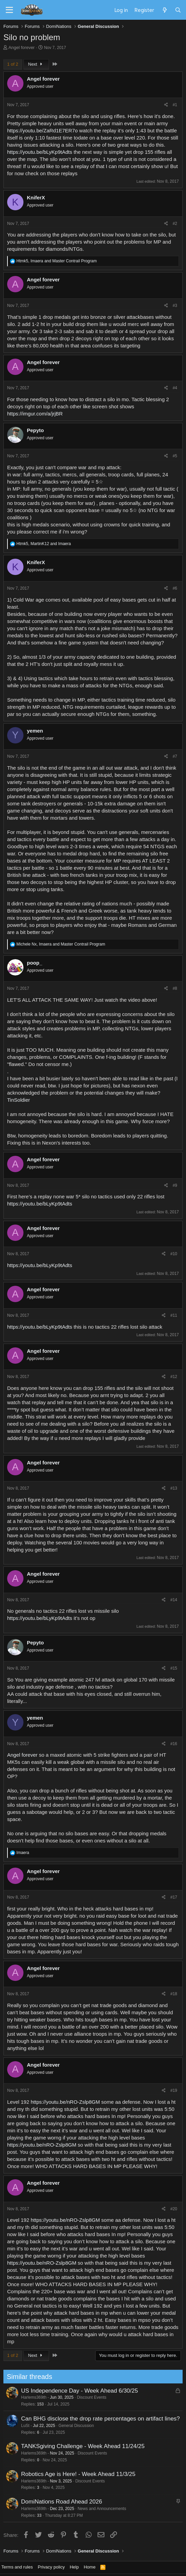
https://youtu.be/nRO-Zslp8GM (65, 2102)
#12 (173, 1376)
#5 (175, 456)
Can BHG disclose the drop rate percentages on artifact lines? (97, 2418)
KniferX (36, 197)
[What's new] (164, 10)
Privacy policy (51, 2567)
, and (56, 261)
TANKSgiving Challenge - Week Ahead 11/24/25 (79, 2446)
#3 (175, 305)
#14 (173, 1599)
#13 (173, 1488)
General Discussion (72, 2425)
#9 (175, 1185)
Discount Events (88, 2397)
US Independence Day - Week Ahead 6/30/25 (76, 2391)
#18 (173, 1993)
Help (74, 2567)
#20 (173, 2208)
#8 (175, 988)
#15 (173, 1668)
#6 (175, 588)
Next (36, 64)
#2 (175, 223)
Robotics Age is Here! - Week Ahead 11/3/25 (75, 2474)
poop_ (34, 963)
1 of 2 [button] (12, 64)
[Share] (166, 105)
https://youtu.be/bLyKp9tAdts (39, 152)
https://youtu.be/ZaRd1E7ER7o (42, 130)
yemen (35, 731)
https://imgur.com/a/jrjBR (35, 413)
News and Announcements (98, 2508)
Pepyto (35, 430)
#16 (173, 1743)
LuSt (22, 2425)
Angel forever (22, 47)
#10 (173, 1253)
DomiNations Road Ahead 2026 (58, 2501)
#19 (173, 2090)
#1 (175, 104)
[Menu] (9, 10)
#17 (173, 1897)
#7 (175, 756)
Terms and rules (17, 2567)
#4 (175, 387)
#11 (173, 1315)
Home (90, 2567)
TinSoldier (18, 1100)
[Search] (178, 10)
